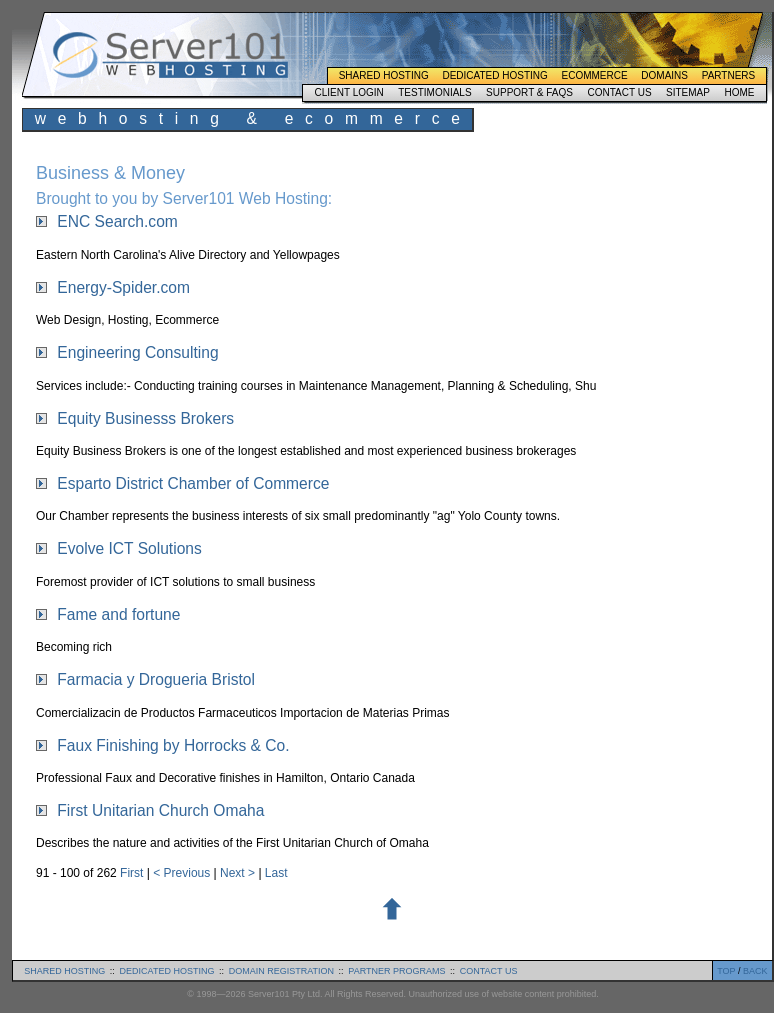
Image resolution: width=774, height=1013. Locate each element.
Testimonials (434, 92)
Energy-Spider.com (123, 287)
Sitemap (688, 92)
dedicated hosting (167, 971)
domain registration (281, 971)
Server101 (170, 55)
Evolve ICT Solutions (129, 548)
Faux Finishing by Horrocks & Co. (173, 745)
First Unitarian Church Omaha (160, 810)
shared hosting (64, 971)
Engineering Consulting (137, 352)
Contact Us (619, 92)
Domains (664, 75)
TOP (726, 971)
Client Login (348, 92)
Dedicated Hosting (494, 75)
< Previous (183, 873)
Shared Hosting (384, 75)
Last (276, 873)
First (133, 873)
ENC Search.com (117, 221)
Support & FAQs (529, 92)
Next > (239, 873)
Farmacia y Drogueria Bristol (156, 679)
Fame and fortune (118, 614)
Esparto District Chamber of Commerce (193, 483)
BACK (755, 971)
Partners (729, 75)
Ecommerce (595, 75)
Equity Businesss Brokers (145, 418)
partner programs (396, 971)
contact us (489, 971)
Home (739, 92)
